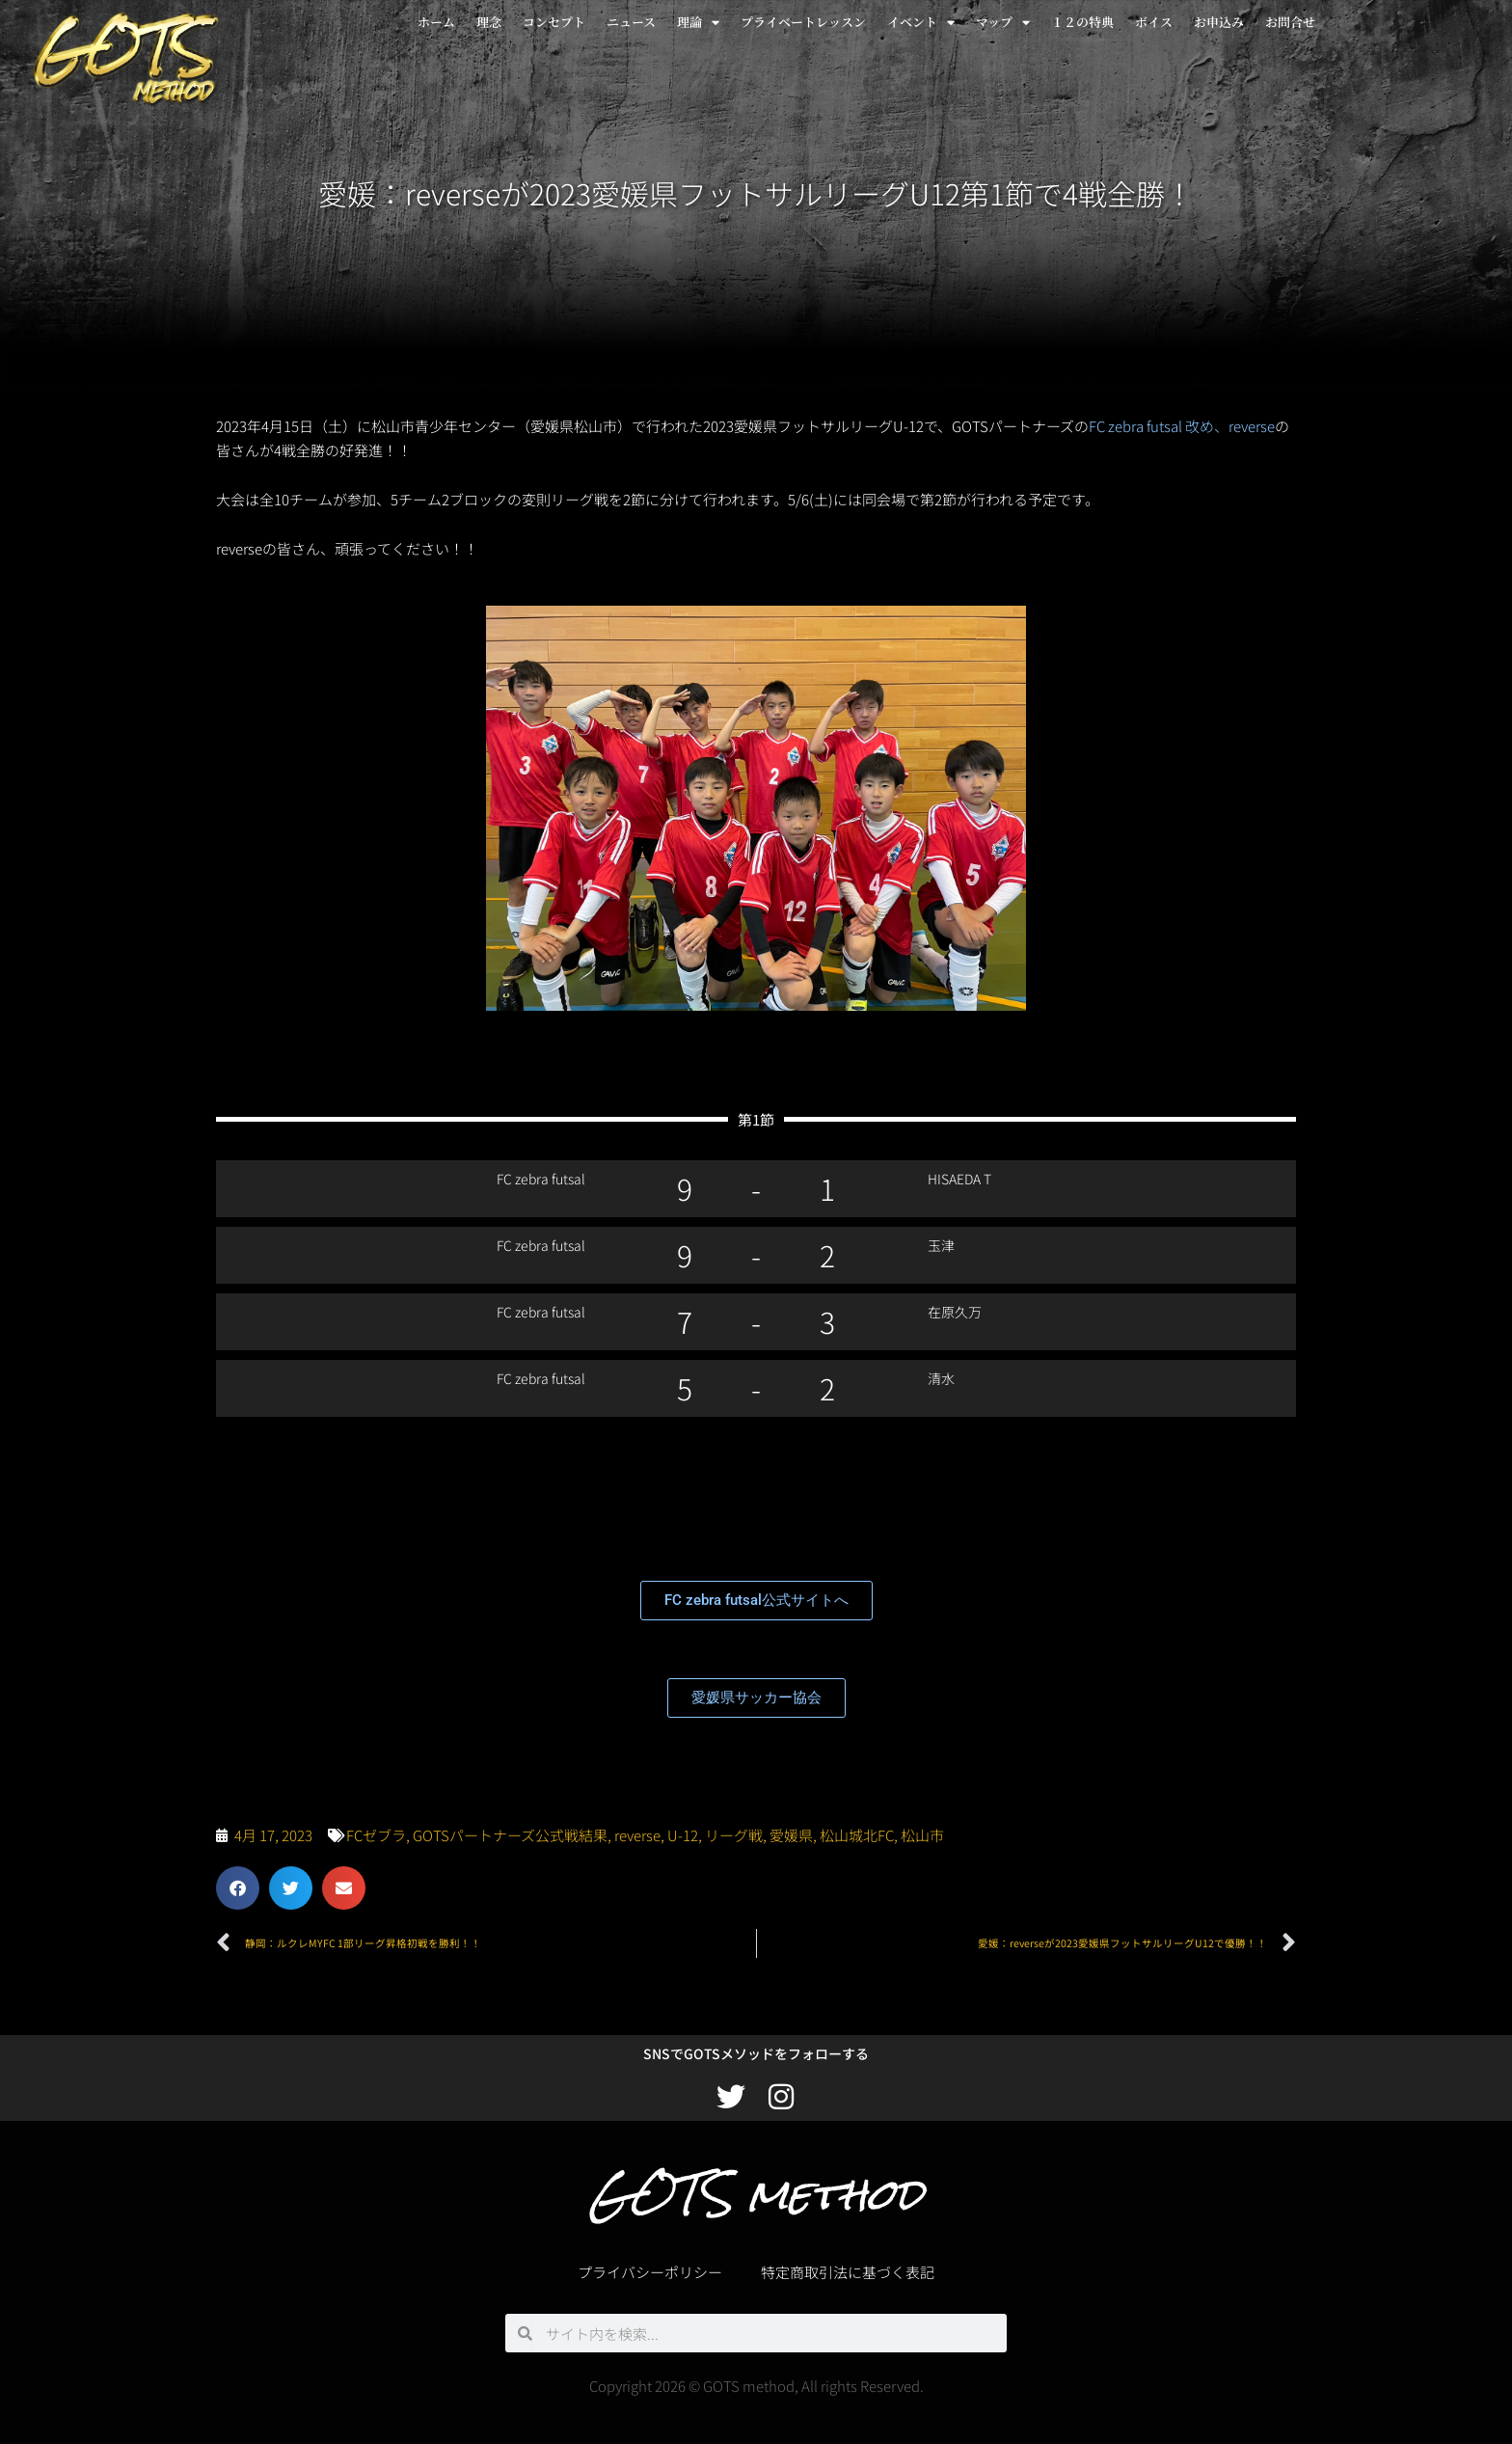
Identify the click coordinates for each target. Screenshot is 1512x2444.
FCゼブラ (376, 1835)
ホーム (436, 22)
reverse (637, 1835)
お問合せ (1290, 22)
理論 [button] (698, 23)
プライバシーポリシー (650, 2272)
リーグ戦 (734, 1835)
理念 (488, 22)
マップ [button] (1003, 23)
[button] (237, 1888)
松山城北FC (857, 1835)
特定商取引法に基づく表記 (847, 2272)
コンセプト (554, 22)
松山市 (922, 1835)
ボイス (1154, 22)
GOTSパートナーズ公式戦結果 (510, 1835)
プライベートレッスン (803, 22)
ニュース (631, 22)
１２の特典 (1082, 22)
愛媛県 (791, 1835)
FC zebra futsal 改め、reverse (1182, 426)
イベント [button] (921, 23)
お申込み (1219, 22)
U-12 (682, 1835)
